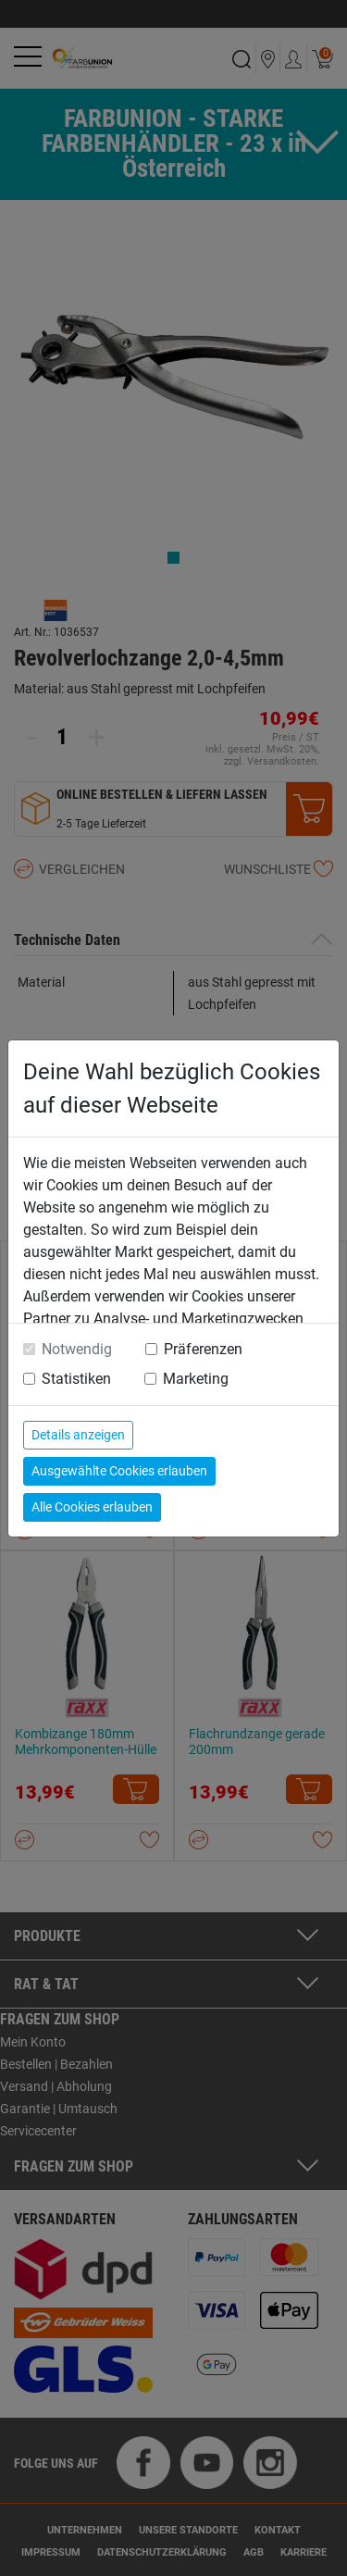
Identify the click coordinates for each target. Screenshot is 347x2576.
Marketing (196, 1379)
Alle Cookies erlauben (92, 1507)
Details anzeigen (78, 1434)
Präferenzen (203, 1349)
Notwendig (77, 1349)
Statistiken (76, 1379)
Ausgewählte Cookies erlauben (119, 1470)
